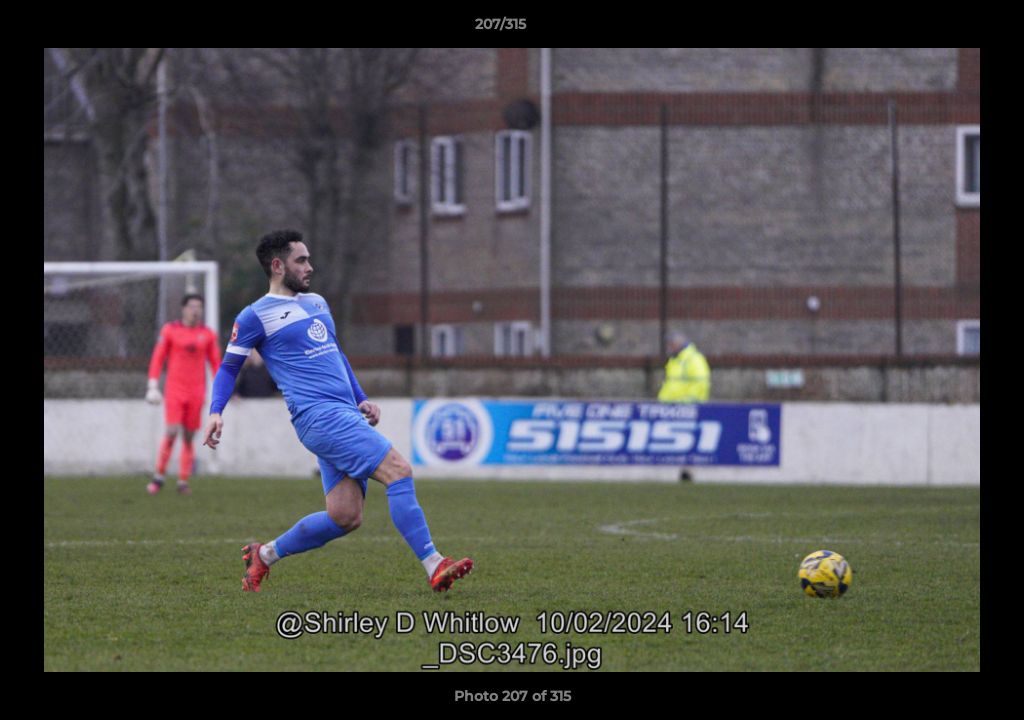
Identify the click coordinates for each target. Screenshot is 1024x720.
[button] (940, 29)
